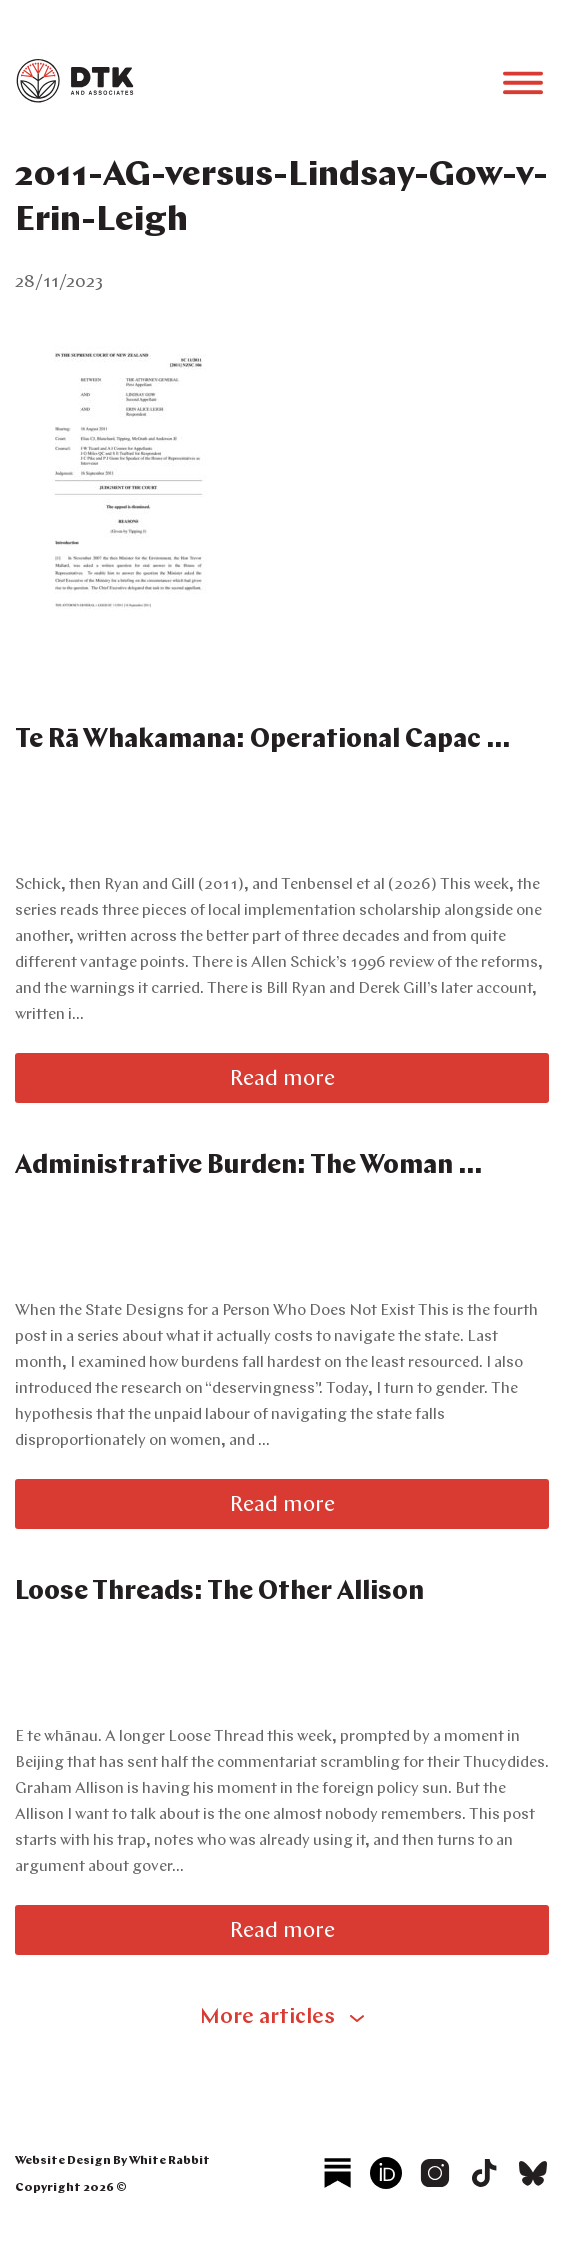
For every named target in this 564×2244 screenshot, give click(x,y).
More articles (267, 2017)
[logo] (75, 99)
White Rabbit (169, 2161)
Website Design (63, 2161)
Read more (282, 1079)
